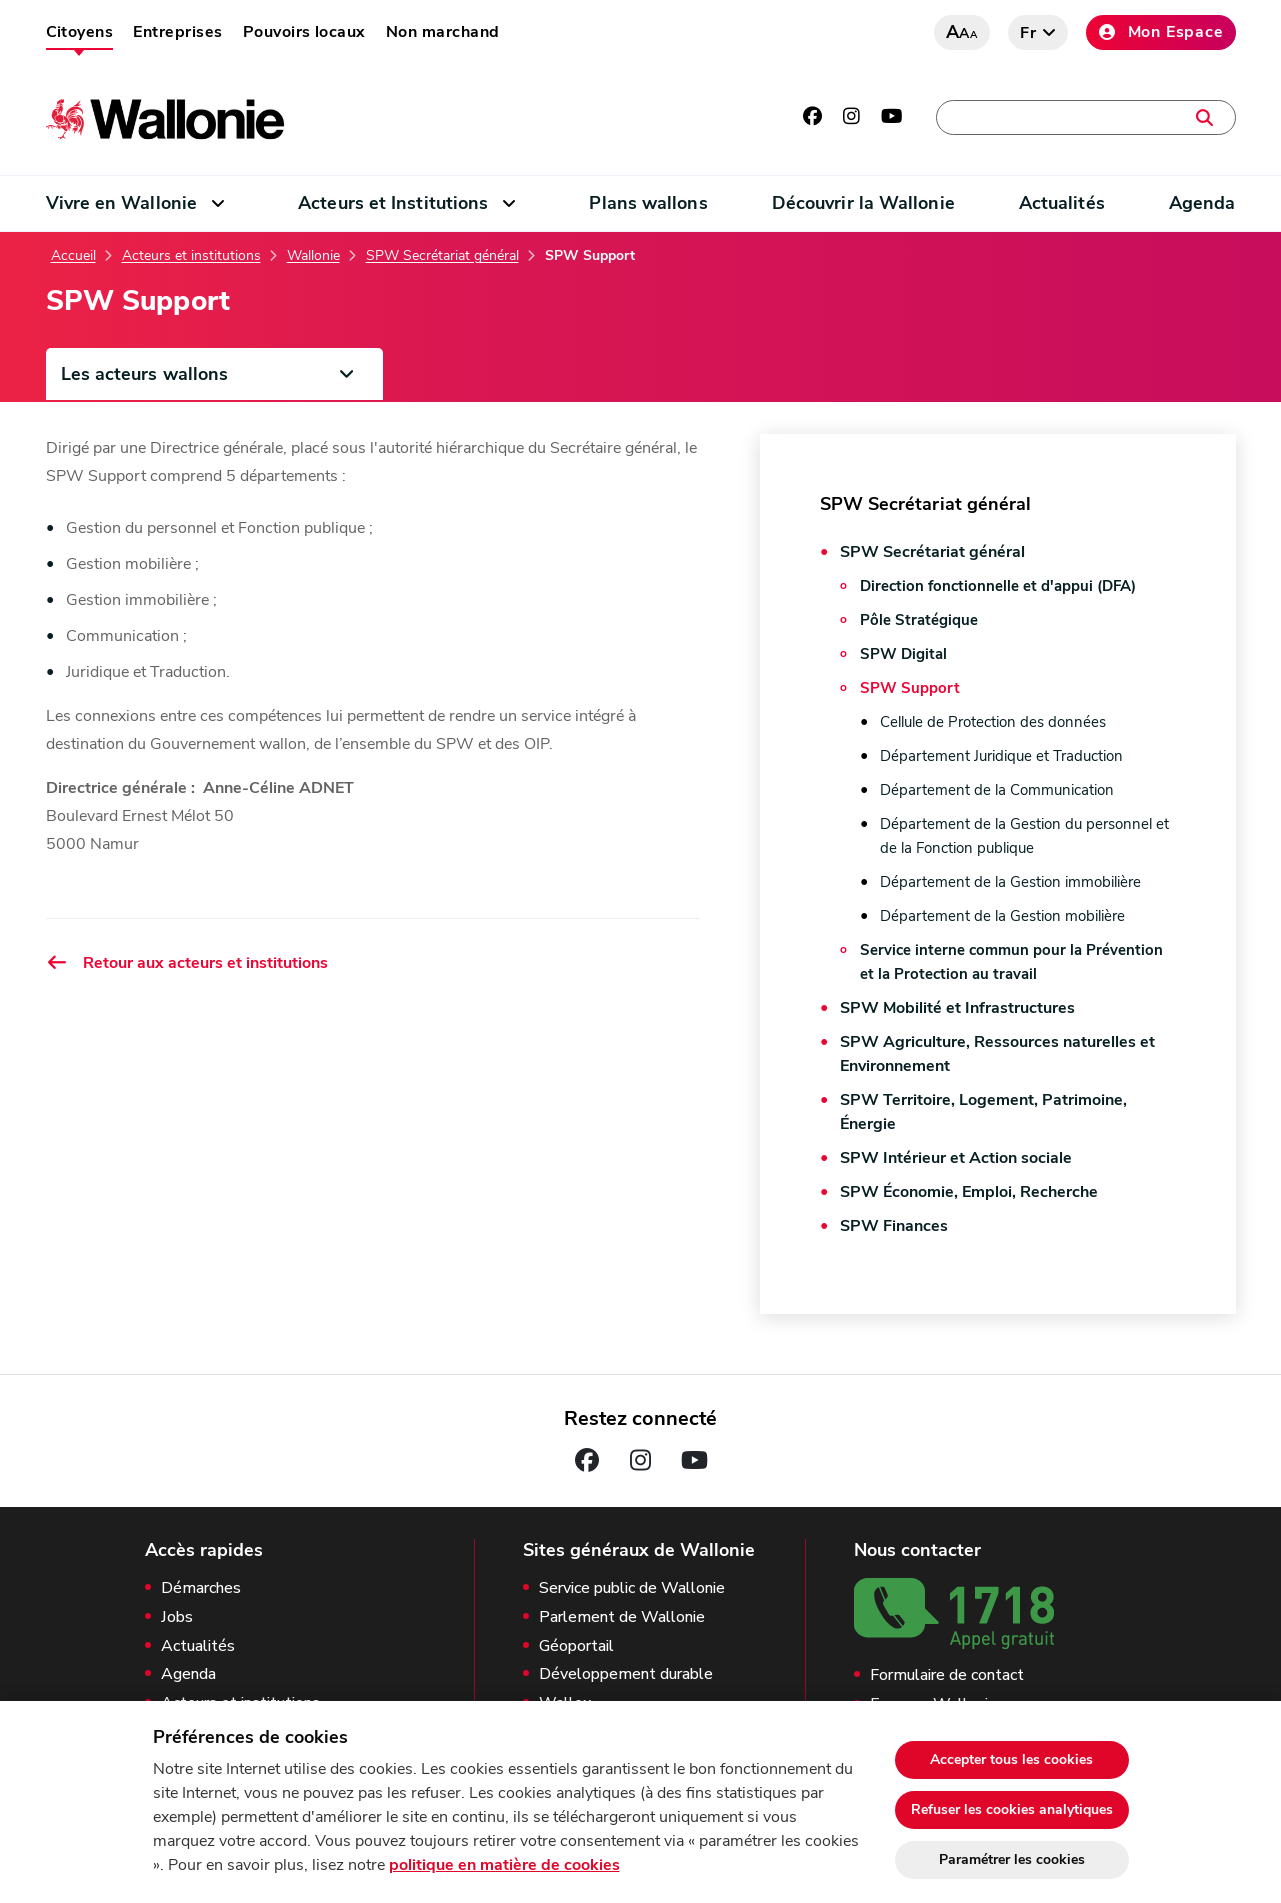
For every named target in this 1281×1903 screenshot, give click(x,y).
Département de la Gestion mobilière (1002, 916)
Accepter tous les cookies (1011, 1759)
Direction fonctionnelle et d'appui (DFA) (998, 586)
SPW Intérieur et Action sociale (956, 1158)
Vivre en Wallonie (122, 203)
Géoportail (576, 1646)
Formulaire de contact (947, 1675)
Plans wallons (648, 203)
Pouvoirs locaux (304, 32)
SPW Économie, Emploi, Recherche (969, 1192)
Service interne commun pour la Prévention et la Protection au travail (1011, 962)
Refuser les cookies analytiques (1012, 1809)
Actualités (1062, 203)
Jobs (177, 1617)
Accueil (73, 256)
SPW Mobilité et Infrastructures (957, 1008)
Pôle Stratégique (919, 620)
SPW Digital (903, 654)
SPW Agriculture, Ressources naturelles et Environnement (997, 1054)
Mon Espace (1161, 32)
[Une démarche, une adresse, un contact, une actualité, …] (1086, 117)
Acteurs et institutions (191, 256)
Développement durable (626, 1674)
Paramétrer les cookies (1012, 1859)
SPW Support (910, 688)
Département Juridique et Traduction (1001, 756)
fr (1028, 33)
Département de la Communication (997, 790)
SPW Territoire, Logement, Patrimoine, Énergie (983, 1112)
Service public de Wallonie (632, 1588)
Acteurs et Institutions (393, 203)
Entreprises (177, 32)
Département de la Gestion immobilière (1010, 882)
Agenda (1202, 203)
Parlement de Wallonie (622, 1617)
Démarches (201, 1588)
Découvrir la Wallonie (863, 203)
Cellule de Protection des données (993, 722)
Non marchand (443, 32)
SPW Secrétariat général (442, 256)
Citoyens (80, 32)
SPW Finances (894, 1226)
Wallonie (313, 256)
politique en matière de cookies (504, 1865)
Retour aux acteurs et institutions (187, 963)
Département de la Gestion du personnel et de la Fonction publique (1024, 836)
